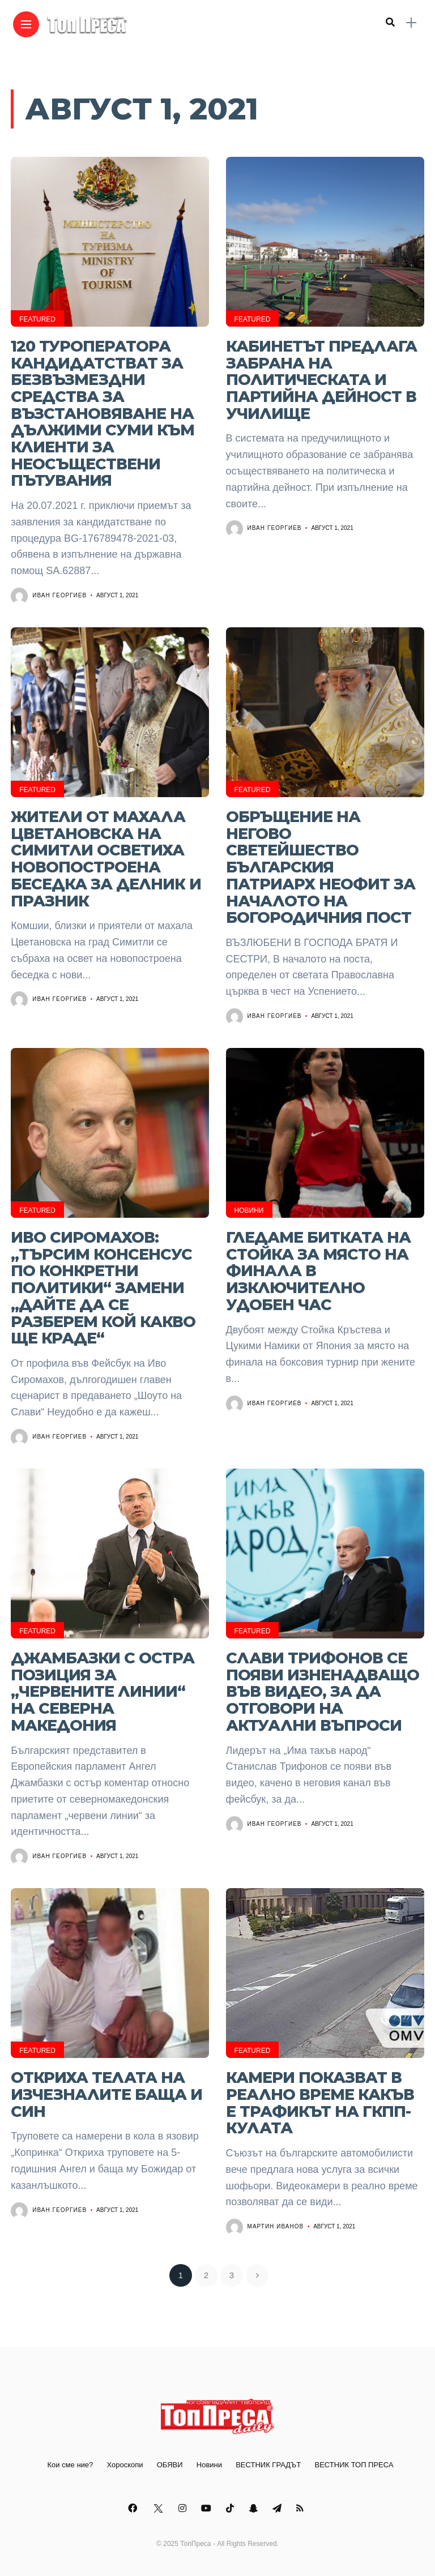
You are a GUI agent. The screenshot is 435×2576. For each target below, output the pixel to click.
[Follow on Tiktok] (231, 2508)
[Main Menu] (26, 24)
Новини (249, 1210)
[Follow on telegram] (278, 2508)
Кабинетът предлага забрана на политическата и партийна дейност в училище (321, 380)
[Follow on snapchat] (255, 2508)
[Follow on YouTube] (208, 2508)
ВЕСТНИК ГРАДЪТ (268, 2465)
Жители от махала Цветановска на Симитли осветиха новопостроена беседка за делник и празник (106, 858)
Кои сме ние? (70, 2465)
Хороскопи (124, 2465)
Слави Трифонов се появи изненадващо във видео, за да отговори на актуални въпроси (322, 1692)
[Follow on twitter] (159, 2508)
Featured (37, 319)
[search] (390, 23)
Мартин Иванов (276, 2226)
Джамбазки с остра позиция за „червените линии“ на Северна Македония (102, 1692)
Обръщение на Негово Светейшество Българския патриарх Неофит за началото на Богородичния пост (320, 867)
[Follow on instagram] (184, 2508)
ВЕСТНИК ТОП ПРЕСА (354, 2465)
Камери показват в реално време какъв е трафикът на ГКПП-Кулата (320, 2102)
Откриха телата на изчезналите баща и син (106, 2094)
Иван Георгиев (59, 595)
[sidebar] (411, 23)
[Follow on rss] (301, 2508)
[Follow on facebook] (134, 2508)
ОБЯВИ (170, 2465)
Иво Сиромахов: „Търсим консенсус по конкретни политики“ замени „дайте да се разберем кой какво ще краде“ (103, 1287)
